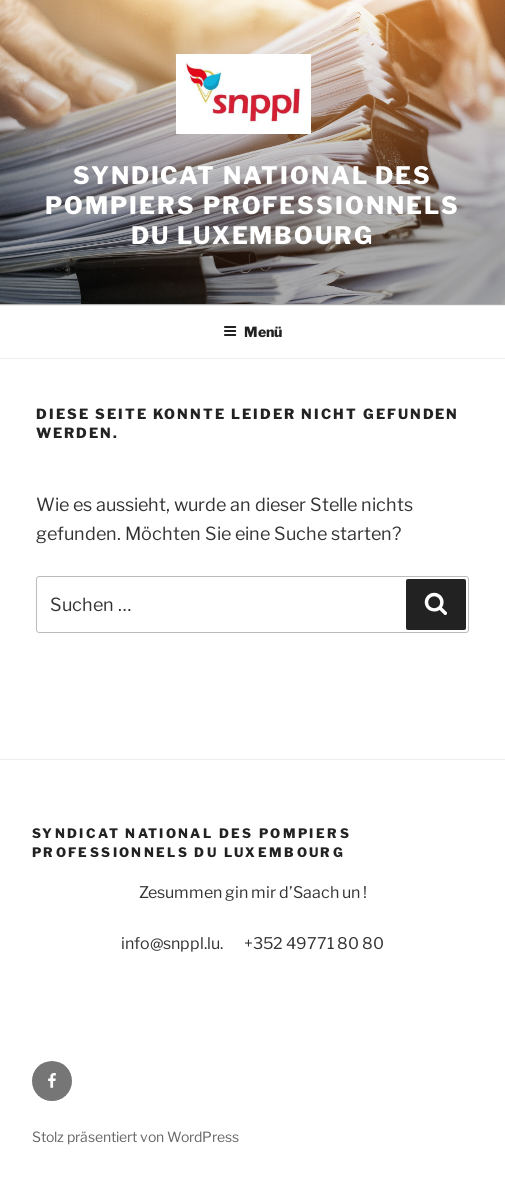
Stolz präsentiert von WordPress (135, 1136)
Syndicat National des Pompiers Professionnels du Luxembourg (252, 205)
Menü (252, 331)
